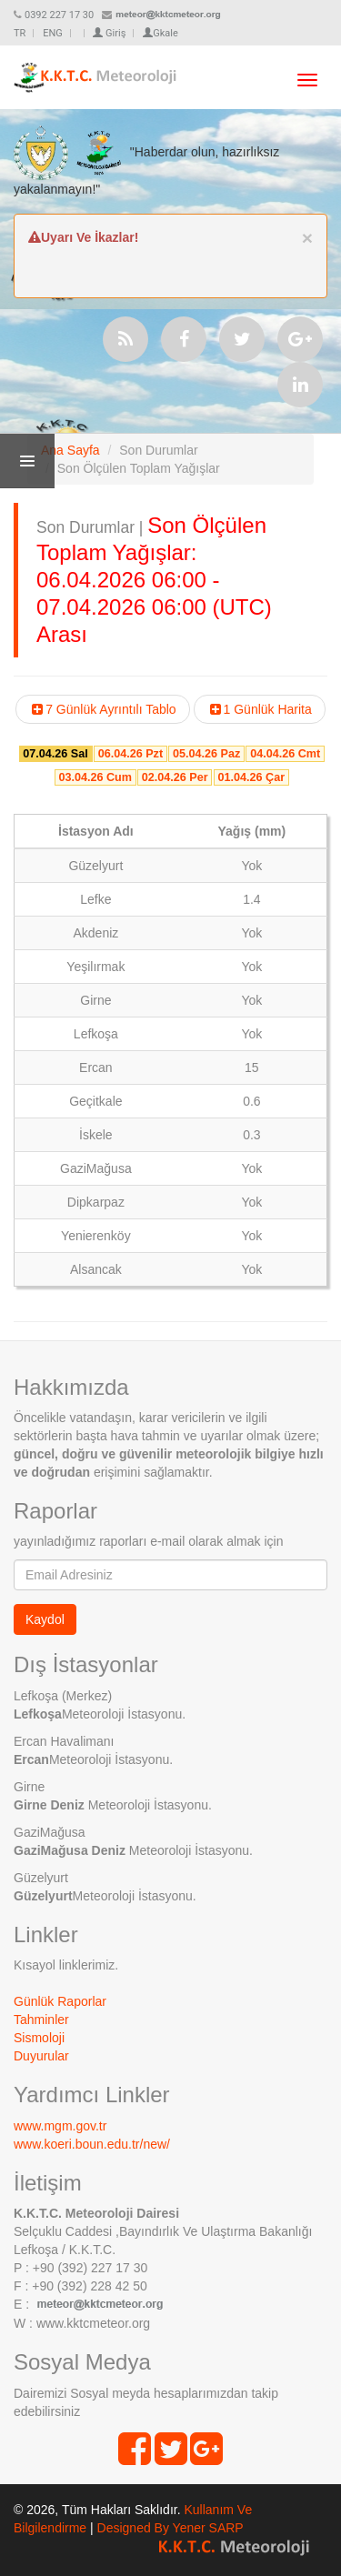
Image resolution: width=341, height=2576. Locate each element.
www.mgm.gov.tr (60, 2126)
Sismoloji (39, 2037)
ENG (53, 33)
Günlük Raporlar (60, 2001)
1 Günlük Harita (259, 709)
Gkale (160, 33)
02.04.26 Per (175, 777)
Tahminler (41, 2019)
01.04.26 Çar (252, 777)
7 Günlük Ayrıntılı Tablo (102, 709)
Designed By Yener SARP (170, 2528)
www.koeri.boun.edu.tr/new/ (92, 2144)
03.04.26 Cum (95, 777)
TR (19, 33)
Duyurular (41, 2056)
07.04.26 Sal (55, 753)
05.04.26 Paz (206, 753)
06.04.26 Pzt (130, 753)
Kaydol (45, 1619)
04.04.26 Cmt (285, 753)
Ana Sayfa (70, 450)
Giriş (109, 33)
